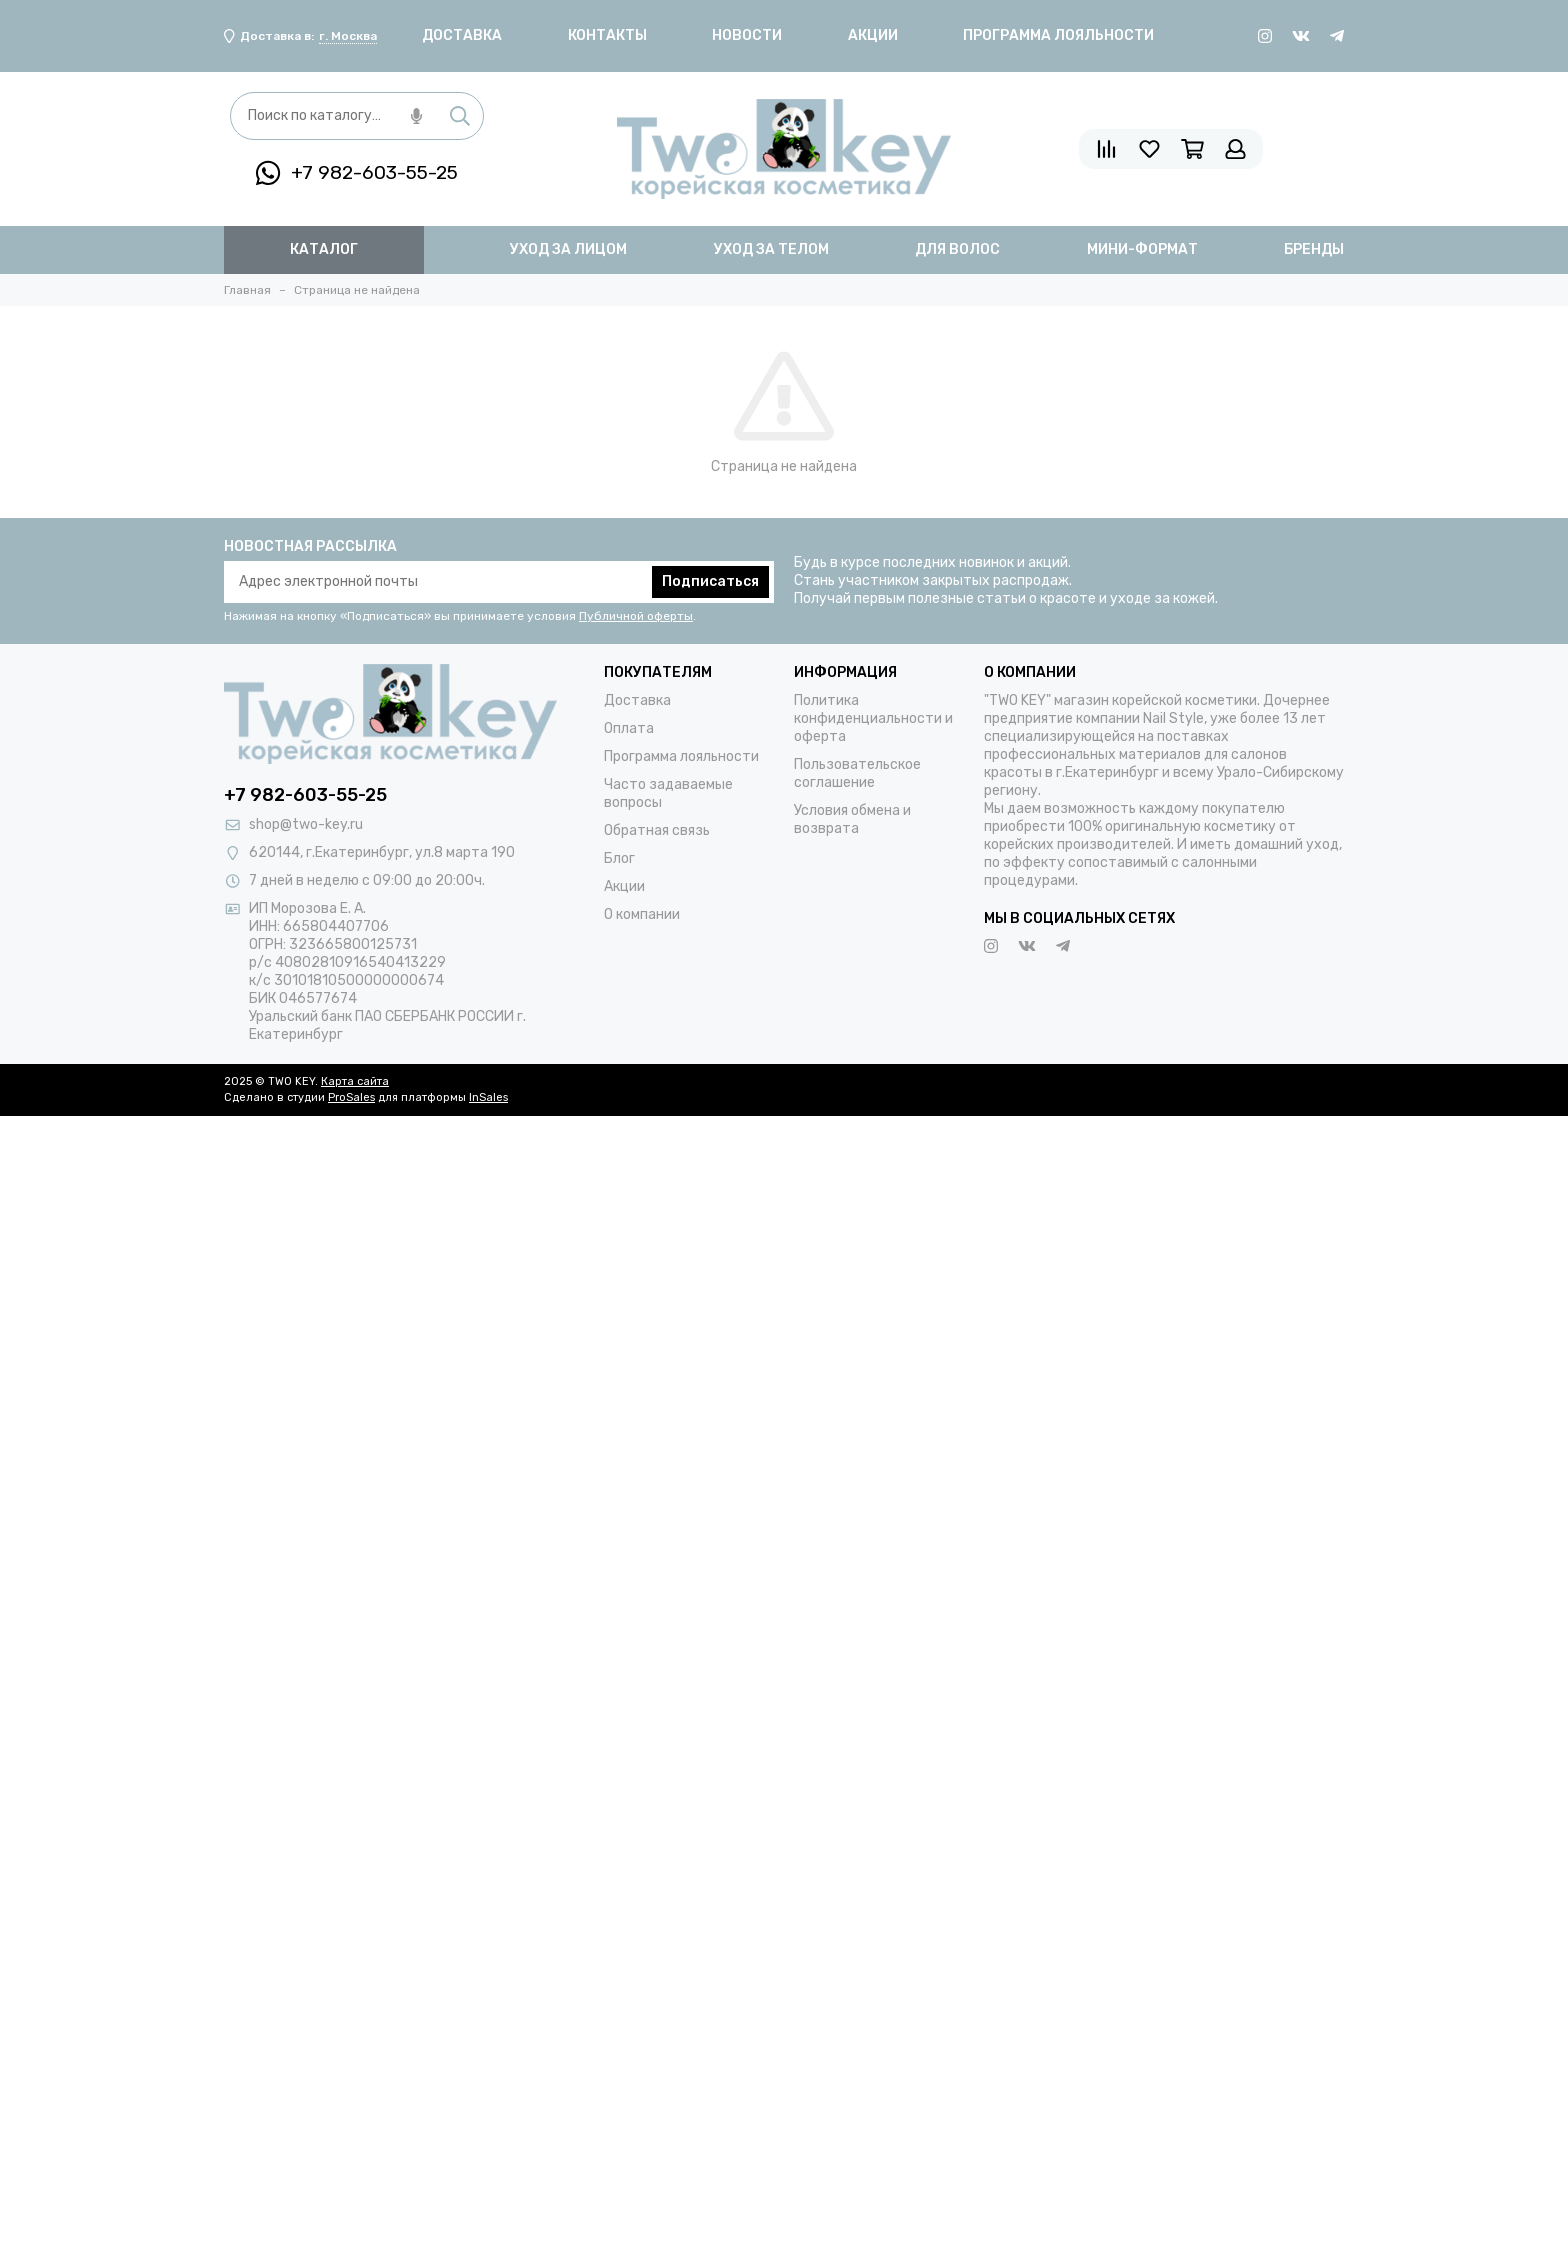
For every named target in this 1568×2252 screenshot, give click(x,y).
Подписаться (710, 581)
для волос (957, 249)
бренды (1314, 249)
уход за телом (771, 249)
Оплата (629, 728)
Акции (873, 35)
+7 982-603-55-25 (356, 173)
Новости (747, 35)
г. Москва (348, 36)
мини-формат (1142, 249)
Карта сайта (355, 1081)
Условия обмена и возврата (852, 819)
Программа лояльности (1058, 35)
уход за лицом (568, 249)
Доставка (462, 35)
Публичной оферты (636, 616)
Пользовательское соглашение (857, 773)
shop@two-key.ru (306, 824)
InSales (488, 1097)
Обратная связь (657, 830)
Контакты (607, 35)
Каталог (324, 249)
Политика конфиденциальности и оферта (873, 718)
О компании (642, 914)
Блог (619, 858)
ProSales (351, 1097)
